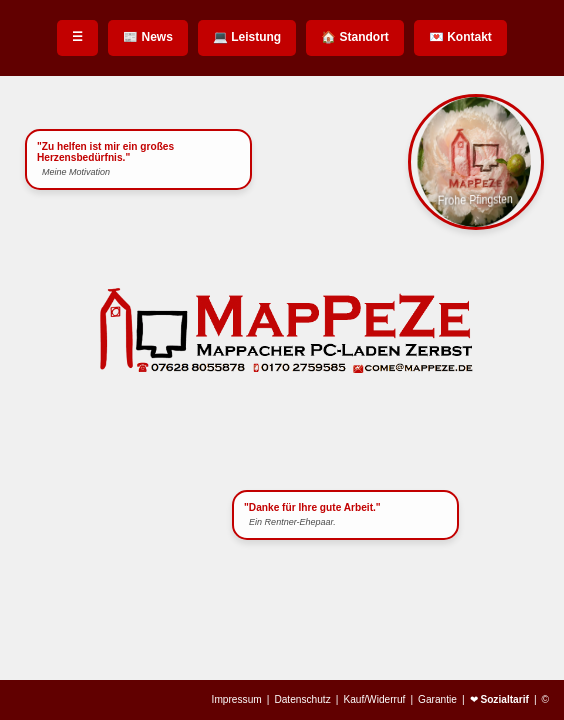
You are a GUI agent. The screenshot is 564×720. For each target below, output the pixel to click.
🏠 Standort (355, 37)
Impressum (237, 700)
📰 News (148, 37)
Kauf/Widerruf (374, 700)
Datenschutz (302, 700)
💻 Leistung (247, 37)
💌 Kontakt (460, 37)
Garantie (437, 700)
